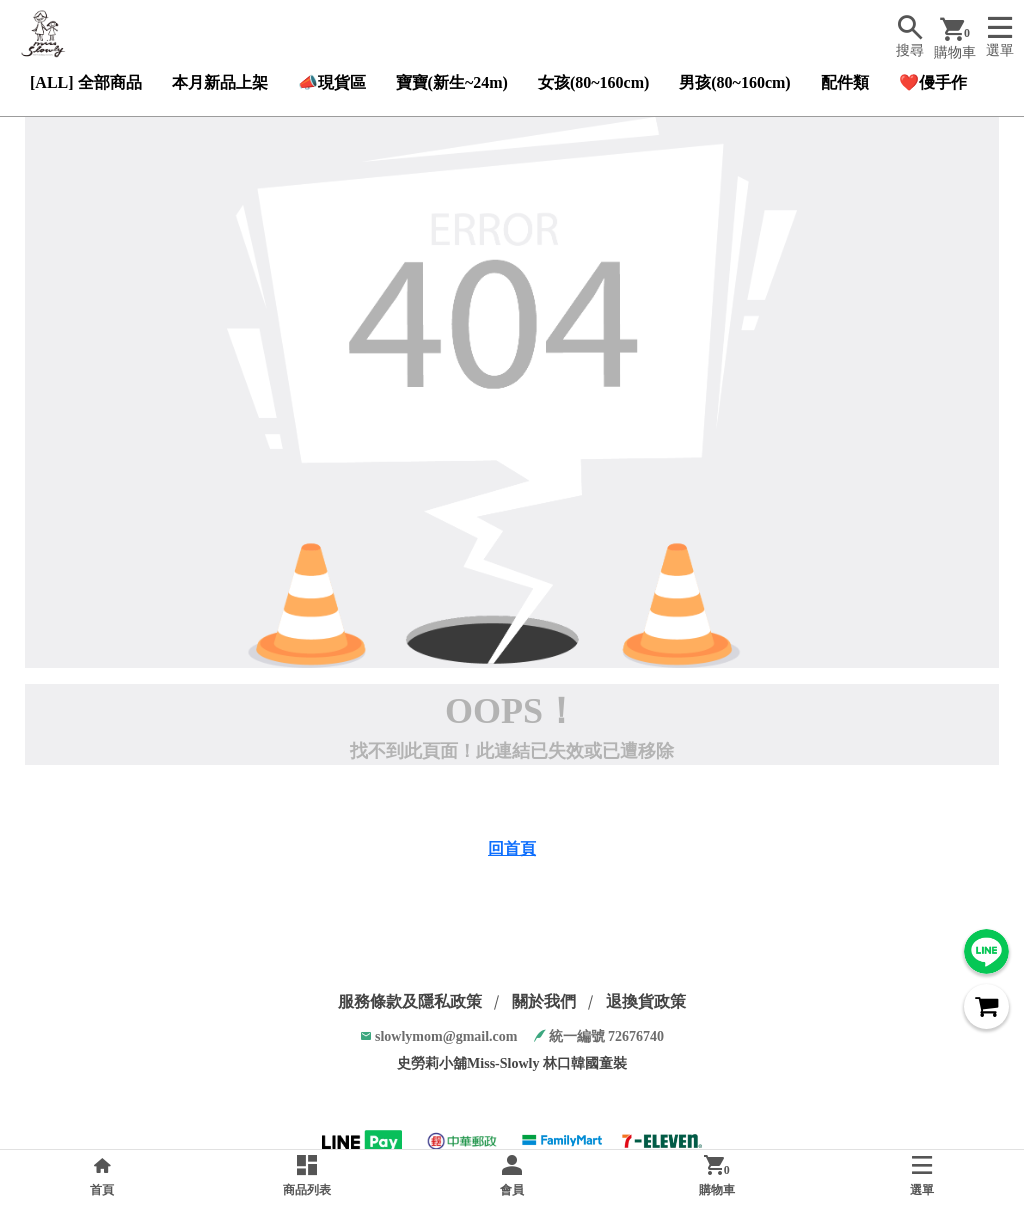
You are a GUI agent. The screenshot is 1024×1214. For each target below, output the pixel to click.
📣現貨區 (332, 82)
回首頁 (512, 848)
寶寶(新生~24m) (452, 82)
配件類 (845, 82)
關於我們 (544, 1001)
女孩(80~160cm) (593, 82)
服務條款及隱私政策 (410, 1001)
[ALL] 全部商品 (86, 82)
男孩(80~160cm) (734, 82)
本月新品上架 (220, 82)
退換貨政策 (646, 1001)
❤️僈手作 (933, 82)
